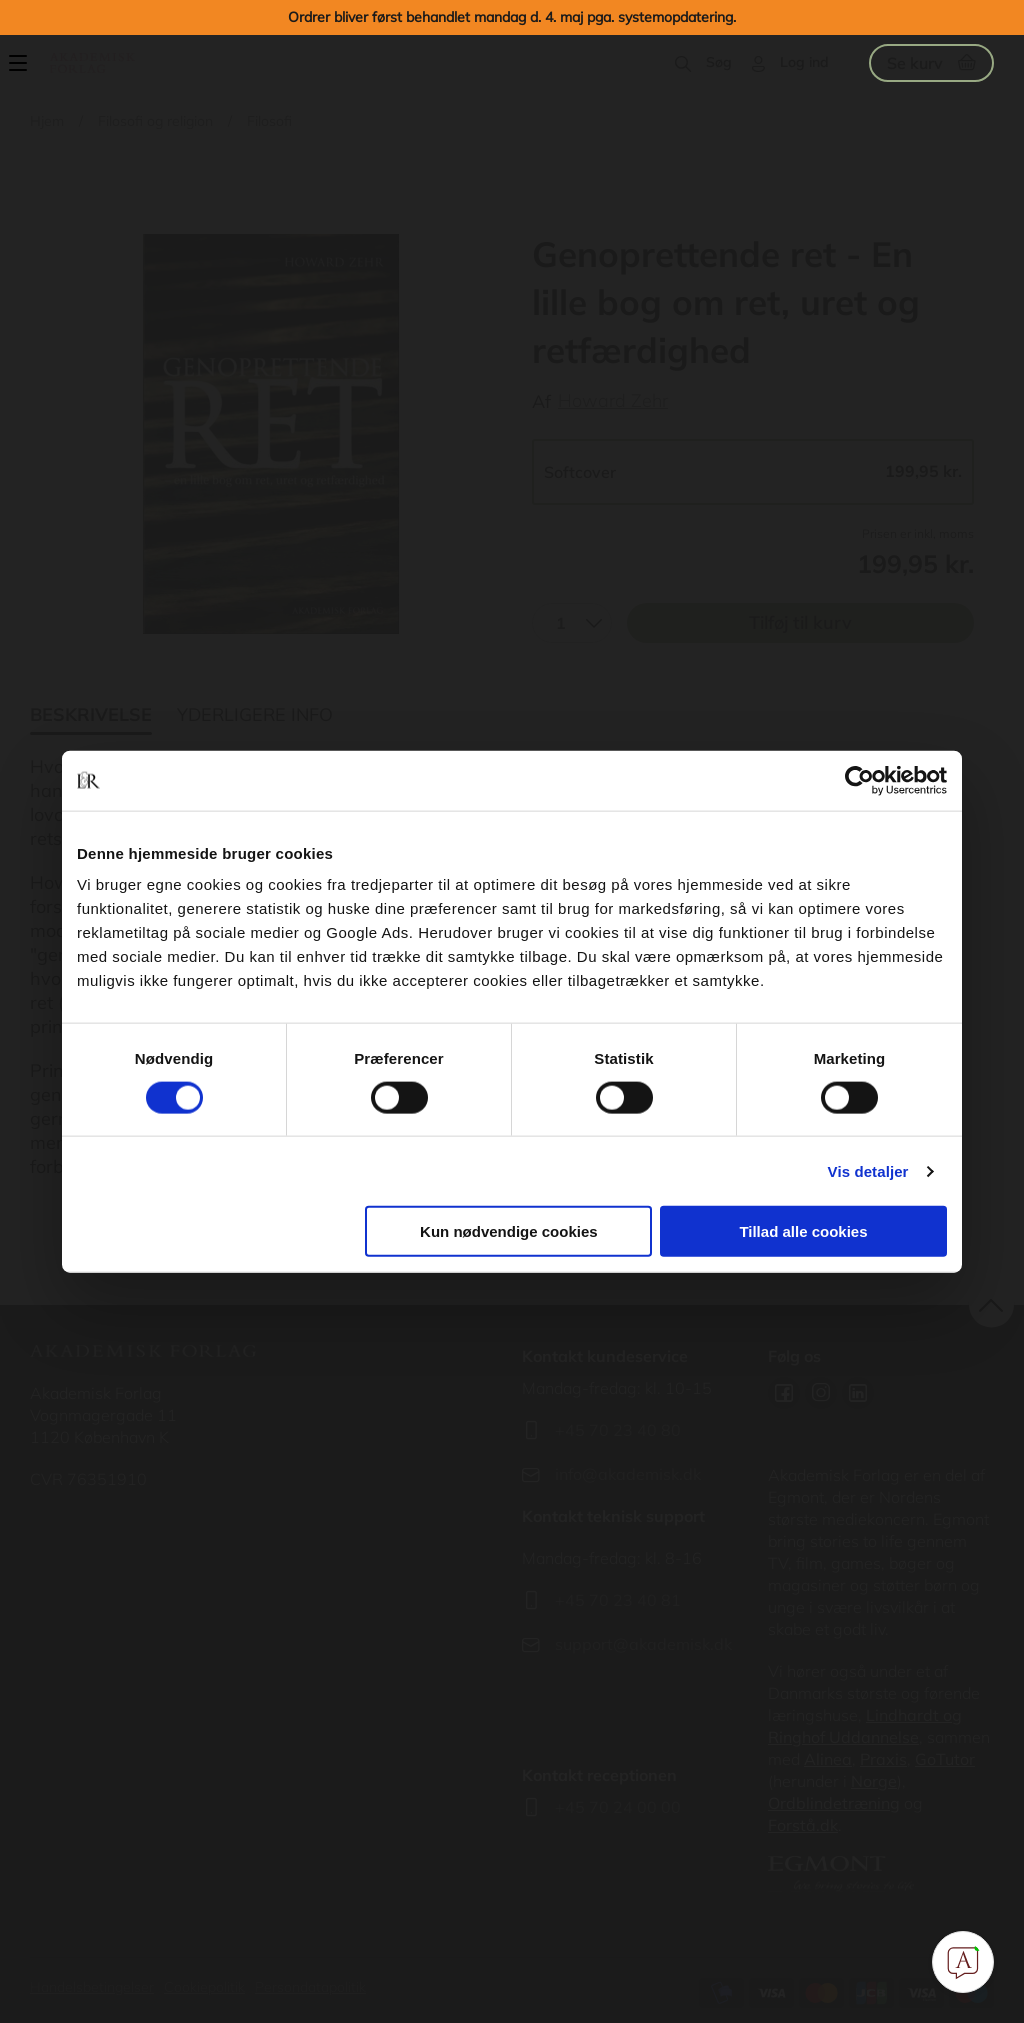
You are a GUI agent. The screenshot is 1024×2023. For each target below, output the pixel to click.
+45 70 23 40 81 (618, 1600)
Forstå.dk (803, 1825)
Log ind (804, 62)
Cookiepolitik (204, 1987)
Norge (874, 1781)
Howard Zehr (613, 400)
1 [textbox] (561, 623)
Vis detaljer (868, 1170)
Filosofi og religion (155, 121)
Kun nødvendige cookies (509, 1231)
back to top (991, 1304)
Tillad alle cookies (803, 1231)
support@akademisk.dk (643, 1644)
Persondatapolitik (310, 1987)
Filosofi (269, 121)
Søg (719, 62)
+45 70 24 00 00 (618, 1807)
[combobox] (572, 623)
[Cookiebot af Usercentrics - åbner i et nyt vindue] (859, 780)
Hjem (47, 121)
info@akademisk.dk (628, 1474)
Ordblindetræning (834, 1803)
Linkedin (858, 1393)
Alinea (828, 1759)
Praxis (883, 1759)
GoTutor (945, 1759)
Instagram (821, 1393)
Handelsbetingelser (92, 1987)
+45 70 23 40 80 (618, 1430)
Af (541, 401)
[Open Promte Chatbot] (963, 1962)
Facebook (784, 1393)
